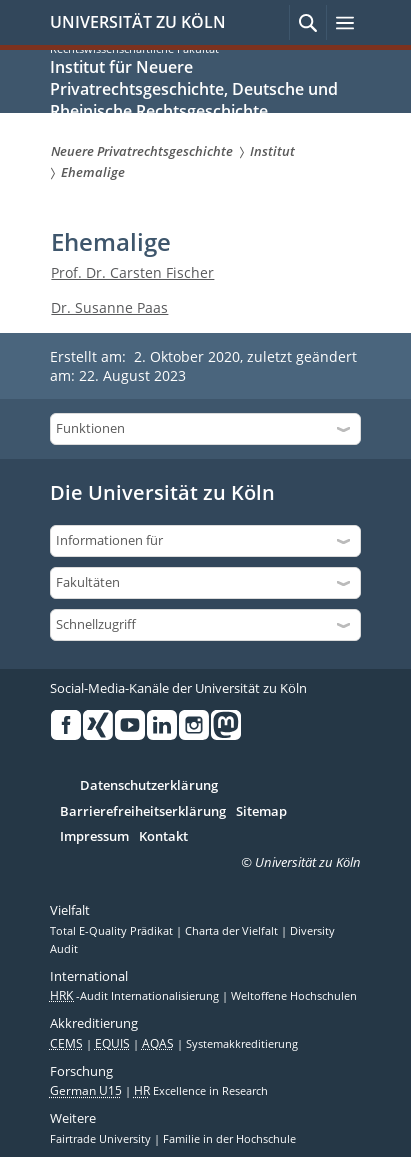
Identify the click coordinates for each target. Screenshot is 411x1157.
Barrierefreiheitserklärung (143, 812)
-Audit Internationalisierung (136, 996)
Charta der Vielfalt (233, 931)
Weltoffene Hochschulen (294, 996)
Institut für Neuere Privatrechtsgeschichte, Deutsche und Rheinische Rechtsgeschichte (194, 89)
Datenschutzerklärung (149, 786)
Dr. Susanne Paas (109, 307)
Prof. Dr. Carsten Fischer (132, 272)
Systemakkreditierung (242, 1044)
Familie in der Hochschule (229, 1139)
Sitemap (261, 812)
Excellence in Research (201, 1091)
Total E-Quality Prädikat (113, 931)
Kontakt (163, 837)
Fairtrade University (102, 1139)
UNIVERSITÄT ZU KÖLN (138, 22)
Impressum (94, 837)
